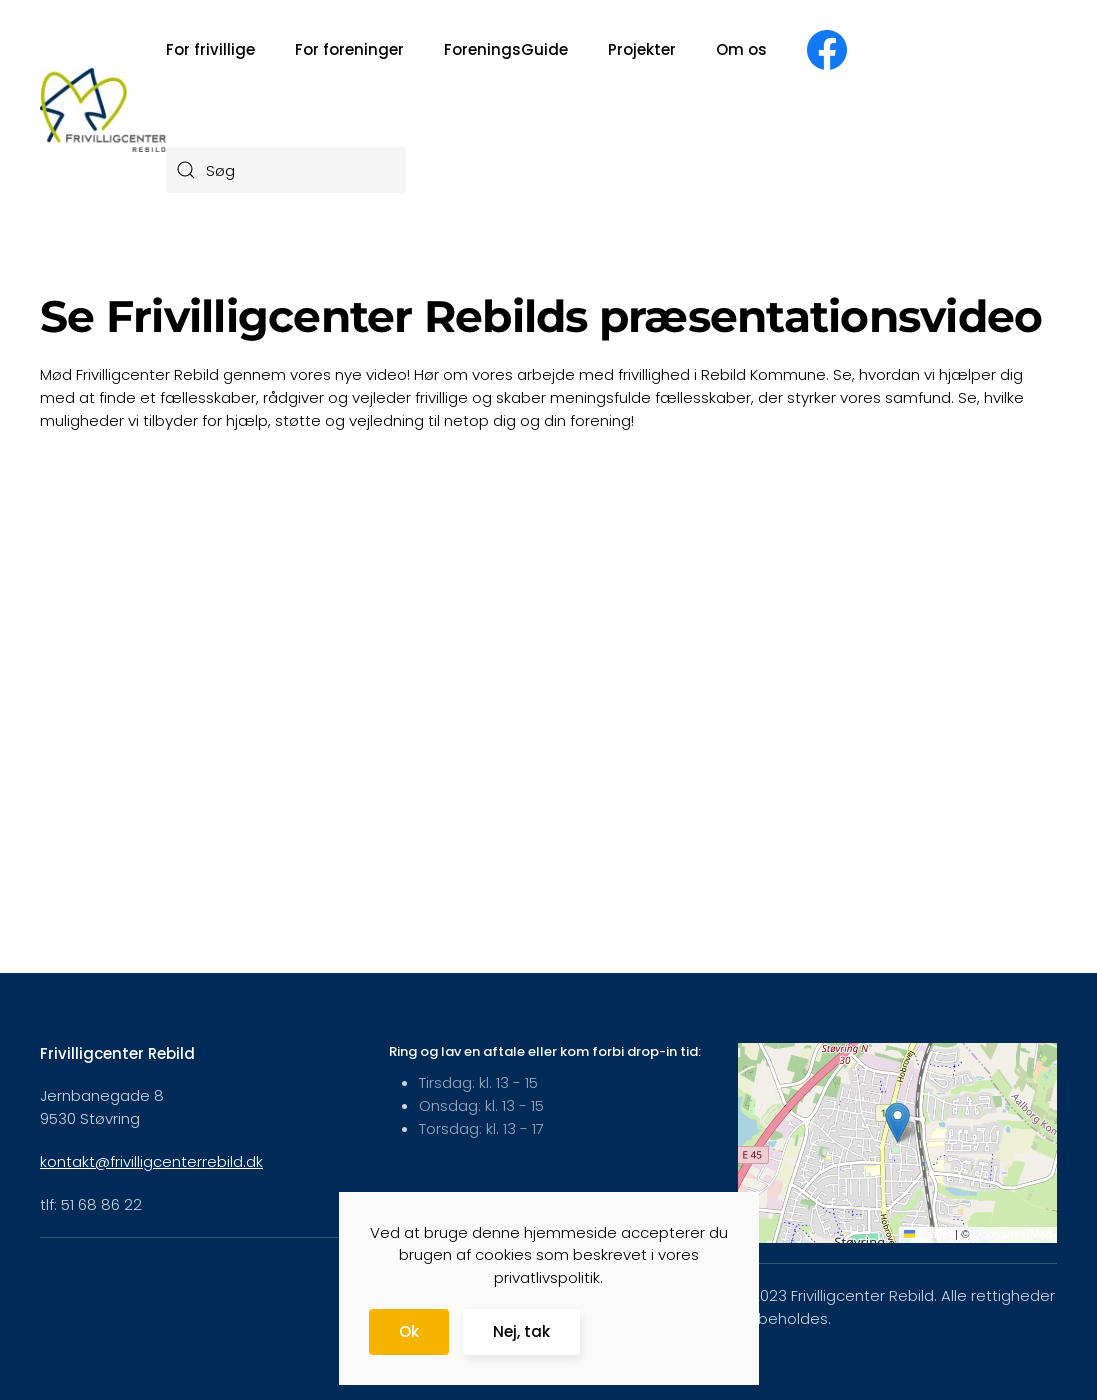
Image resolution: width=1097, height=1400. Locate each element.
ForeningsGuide (506, 49)
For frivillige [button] (210, 49)
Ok (409, 1331)
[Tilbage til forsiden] (103, 109)
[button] (897, 1122)
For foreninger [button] (349, 49)
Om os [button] (741, 49)
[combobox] (286, 170)
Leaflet (928, 1234)
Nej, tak (521, 1331)
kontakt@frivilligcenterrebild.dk (151, 1161)
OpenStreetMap (1012, 1234)
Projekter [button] (642, 49)
